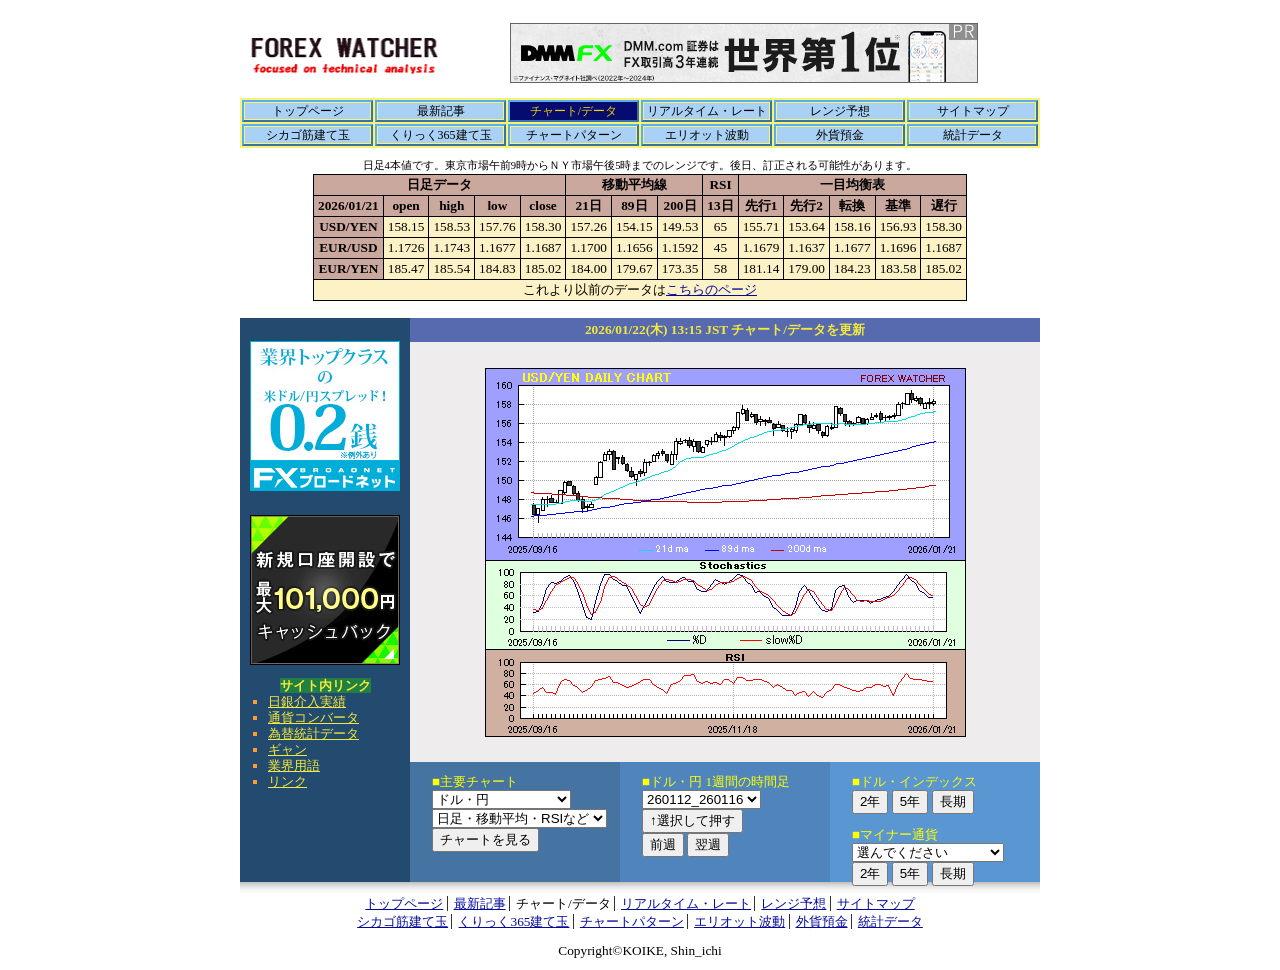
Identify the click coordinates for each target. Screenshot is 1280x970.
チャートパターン (574, 135)
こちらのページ (711, 289)
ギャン (287, 749)
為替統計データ (313, 733)
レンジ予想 (840, 111)
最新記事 (441, 111)
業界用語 (294, 765)
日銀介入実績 (307, 701)
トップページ (308, 111)
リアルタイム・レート (707, 111)
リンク (287, 781)
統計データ (973, 135)
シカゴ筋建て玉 (308, 135)
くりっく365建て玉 (441, 135)
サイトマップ (973, 111)
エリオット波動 (707, 135)
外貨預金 (840, 135)
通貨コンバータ (313, 717)
